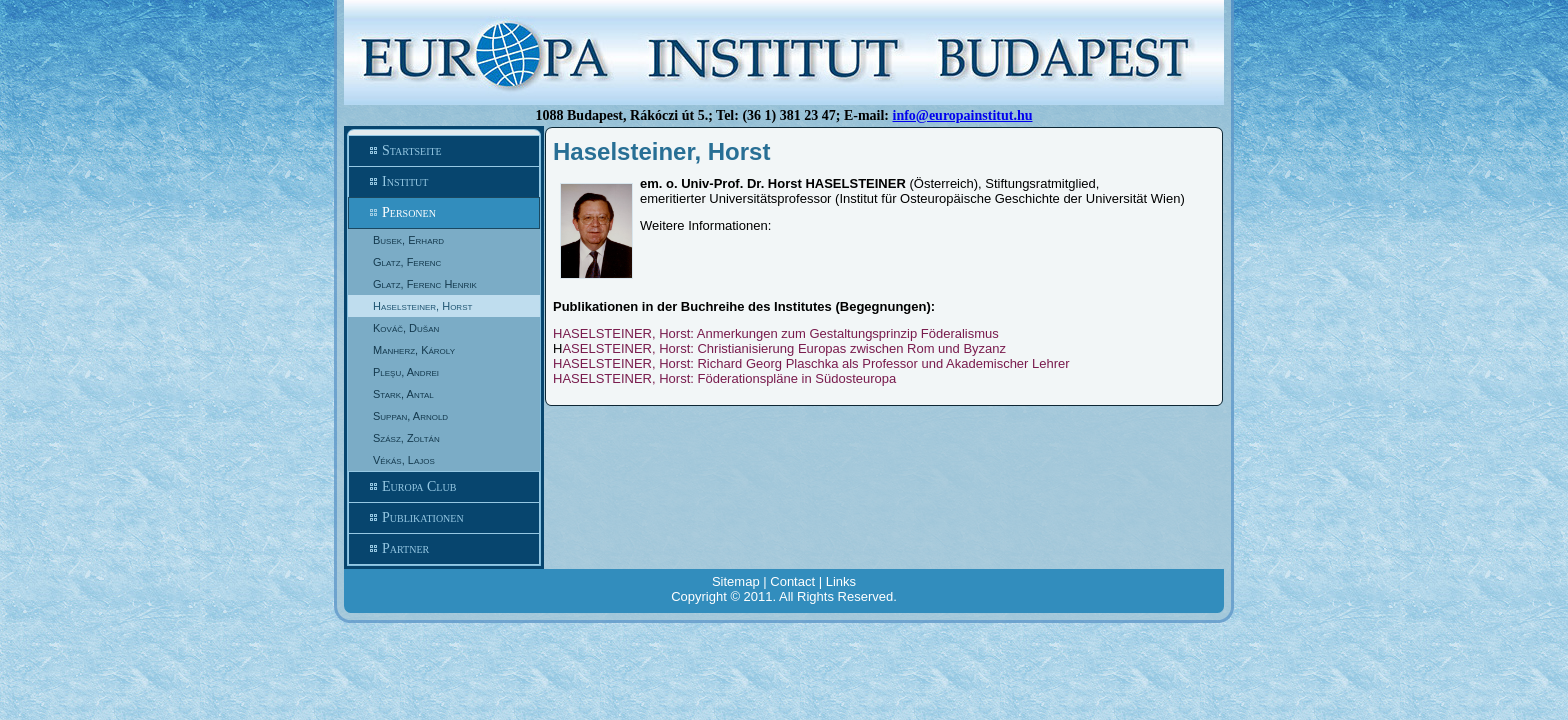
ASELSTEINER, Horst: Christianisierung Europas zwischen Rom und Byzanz (784, 348)
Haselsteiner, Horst (422, 306)
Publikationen (444, 518)
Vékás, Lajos (404, 460)
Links (841, 581)
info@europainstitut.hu (963, 115)
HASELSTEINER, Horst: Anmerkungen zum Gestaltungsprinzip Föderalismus (776, 333)
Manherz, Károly (414, 350)
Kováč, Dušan (406, 328)
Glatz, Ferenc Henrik (425, 284)
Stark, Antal (403, 394)
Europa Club (444, 487)
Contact (792, 581)
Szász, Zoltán (406, 438)
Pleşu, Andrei (406, 372)
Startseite (444, 151)
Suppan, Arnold (410, 416)
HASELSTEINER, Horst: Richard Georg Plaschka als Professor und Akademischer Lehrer (811, 363)
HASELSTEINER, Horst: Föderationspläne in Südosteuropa (724, 378)
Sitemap (736, 581)
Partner (444, 549)
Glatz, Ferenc (407, 262)
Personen (444, 213)
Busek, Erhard (408, 240)
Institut (444, 182)
